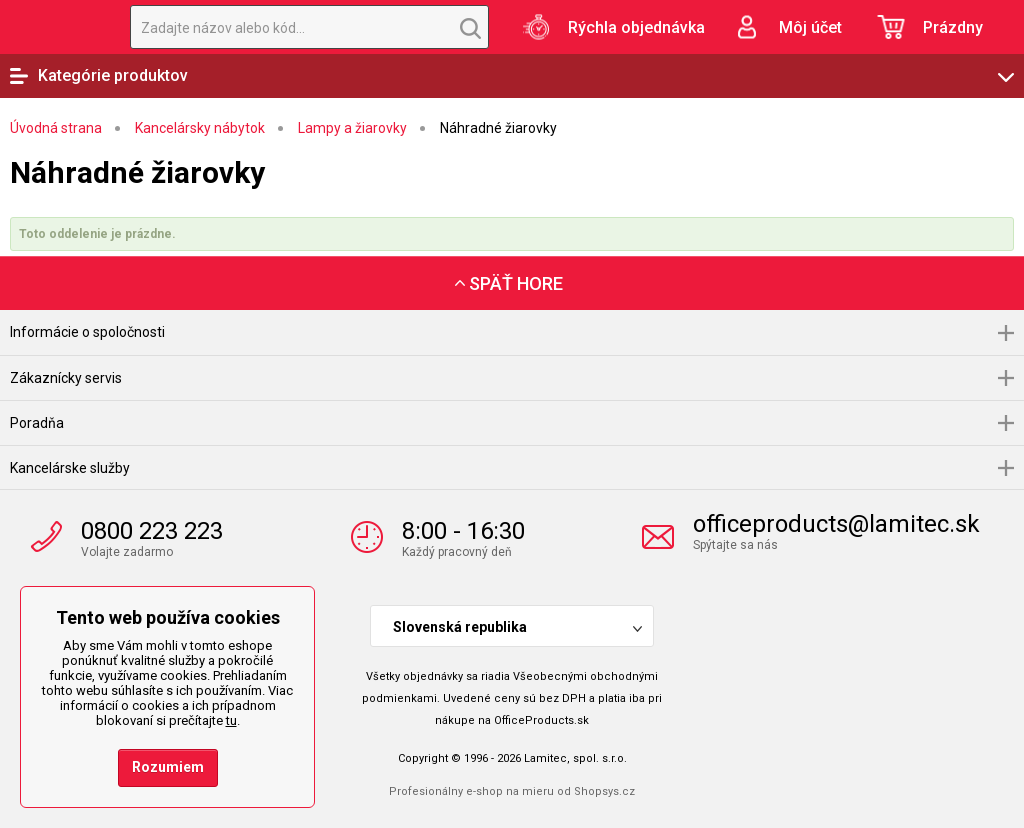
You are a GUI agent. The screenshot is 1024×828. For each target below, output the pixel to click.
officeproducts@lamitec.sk (836, 524)
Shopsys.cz (604, 791)
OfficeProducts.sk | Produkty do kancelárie (55, 27)
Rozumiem (168, 767)
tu (231, 720)
